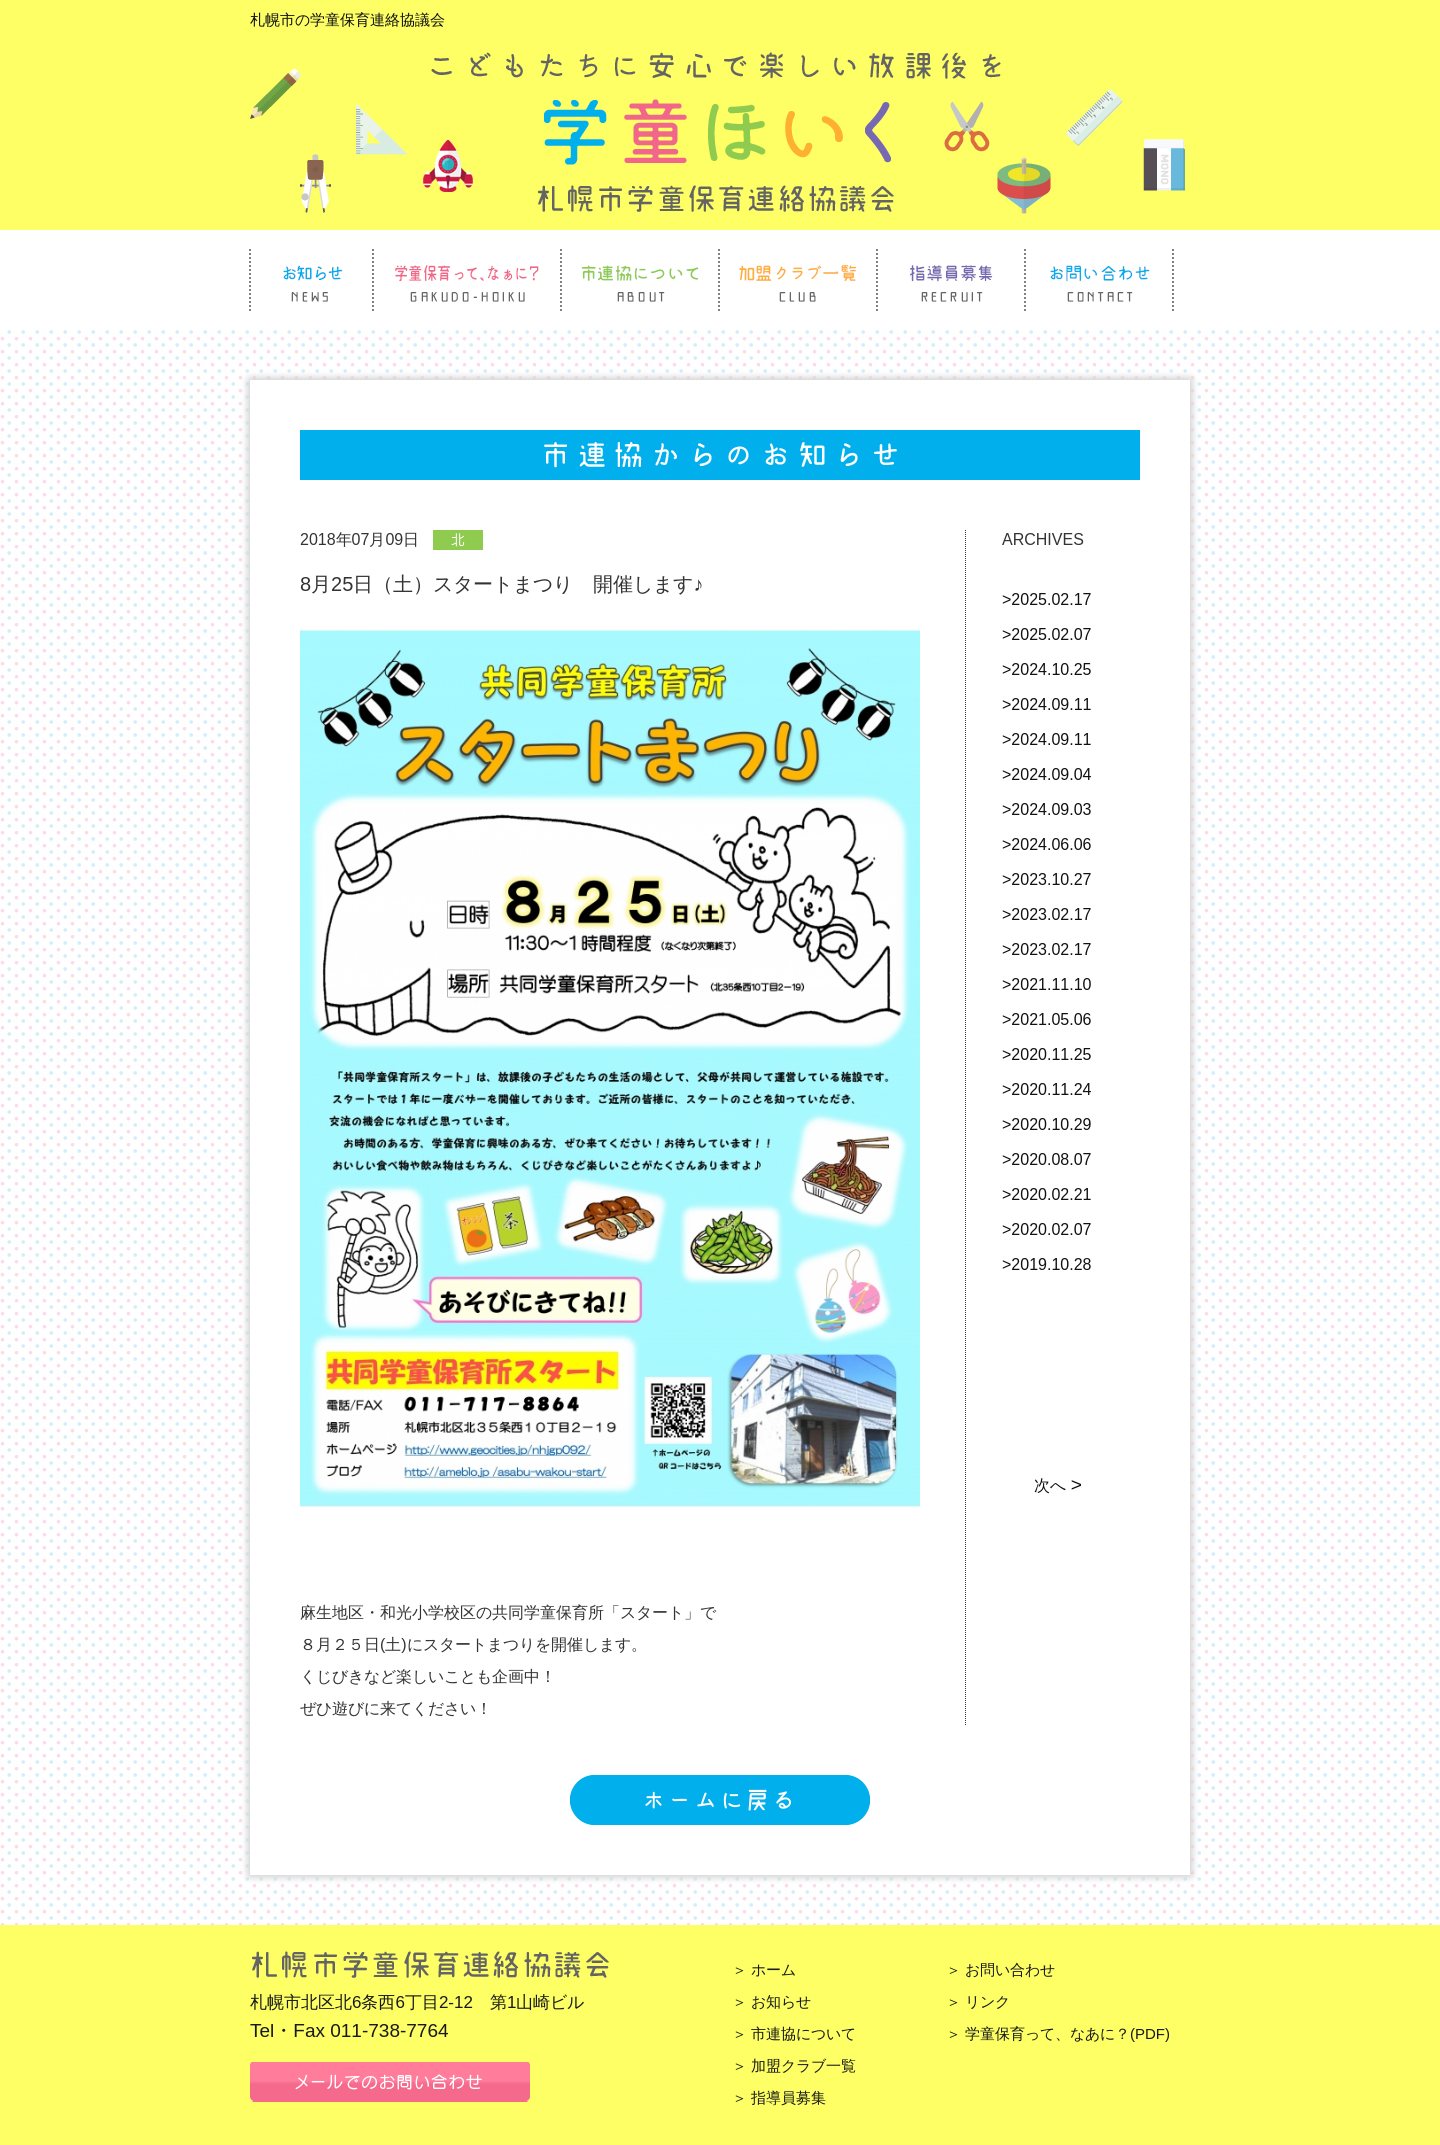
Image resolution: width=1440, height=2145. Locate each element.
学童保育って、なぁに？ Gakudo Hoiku (467, 280)
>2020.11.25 (1046, 1054)
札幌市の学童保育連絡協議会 (347, 19)
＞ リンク (978, 2001)
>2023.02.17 (1046, 914)
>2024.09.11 (1046, 704)
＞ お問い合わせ (1000, 1969)
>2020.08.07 (1046, 1159)
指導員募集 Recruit (951, 280)
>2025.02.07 (1046, 634)
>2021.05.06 (1046, 1019)
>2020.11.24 (1046, 1089)
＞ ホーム (764, 1969)
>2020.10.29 (1046, 1124)
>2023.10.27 (1046, 879)
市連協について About (640, 280)
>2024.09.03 (1046, 809)
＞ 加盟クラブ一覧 (794, 2065)
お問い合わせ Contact (1099, 280)
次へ (1056, 1485)
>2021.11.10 (1046, 984)
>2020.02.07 (1046, 1229)
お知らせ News (311, 280)
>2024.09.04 (1046, 774)
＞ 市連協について (794, 2033)
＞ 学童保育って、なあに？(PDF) (1058, 2033)
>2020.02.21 (1046, 1194)
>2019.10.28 (1046, 1264)
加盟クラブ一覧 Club (798, 280)
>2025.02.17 (1046, 599)
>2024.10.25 (1046, 669)
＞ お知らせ (771, 2001)
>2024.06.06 (1046, 844)
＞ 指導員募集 (779, 2097)
